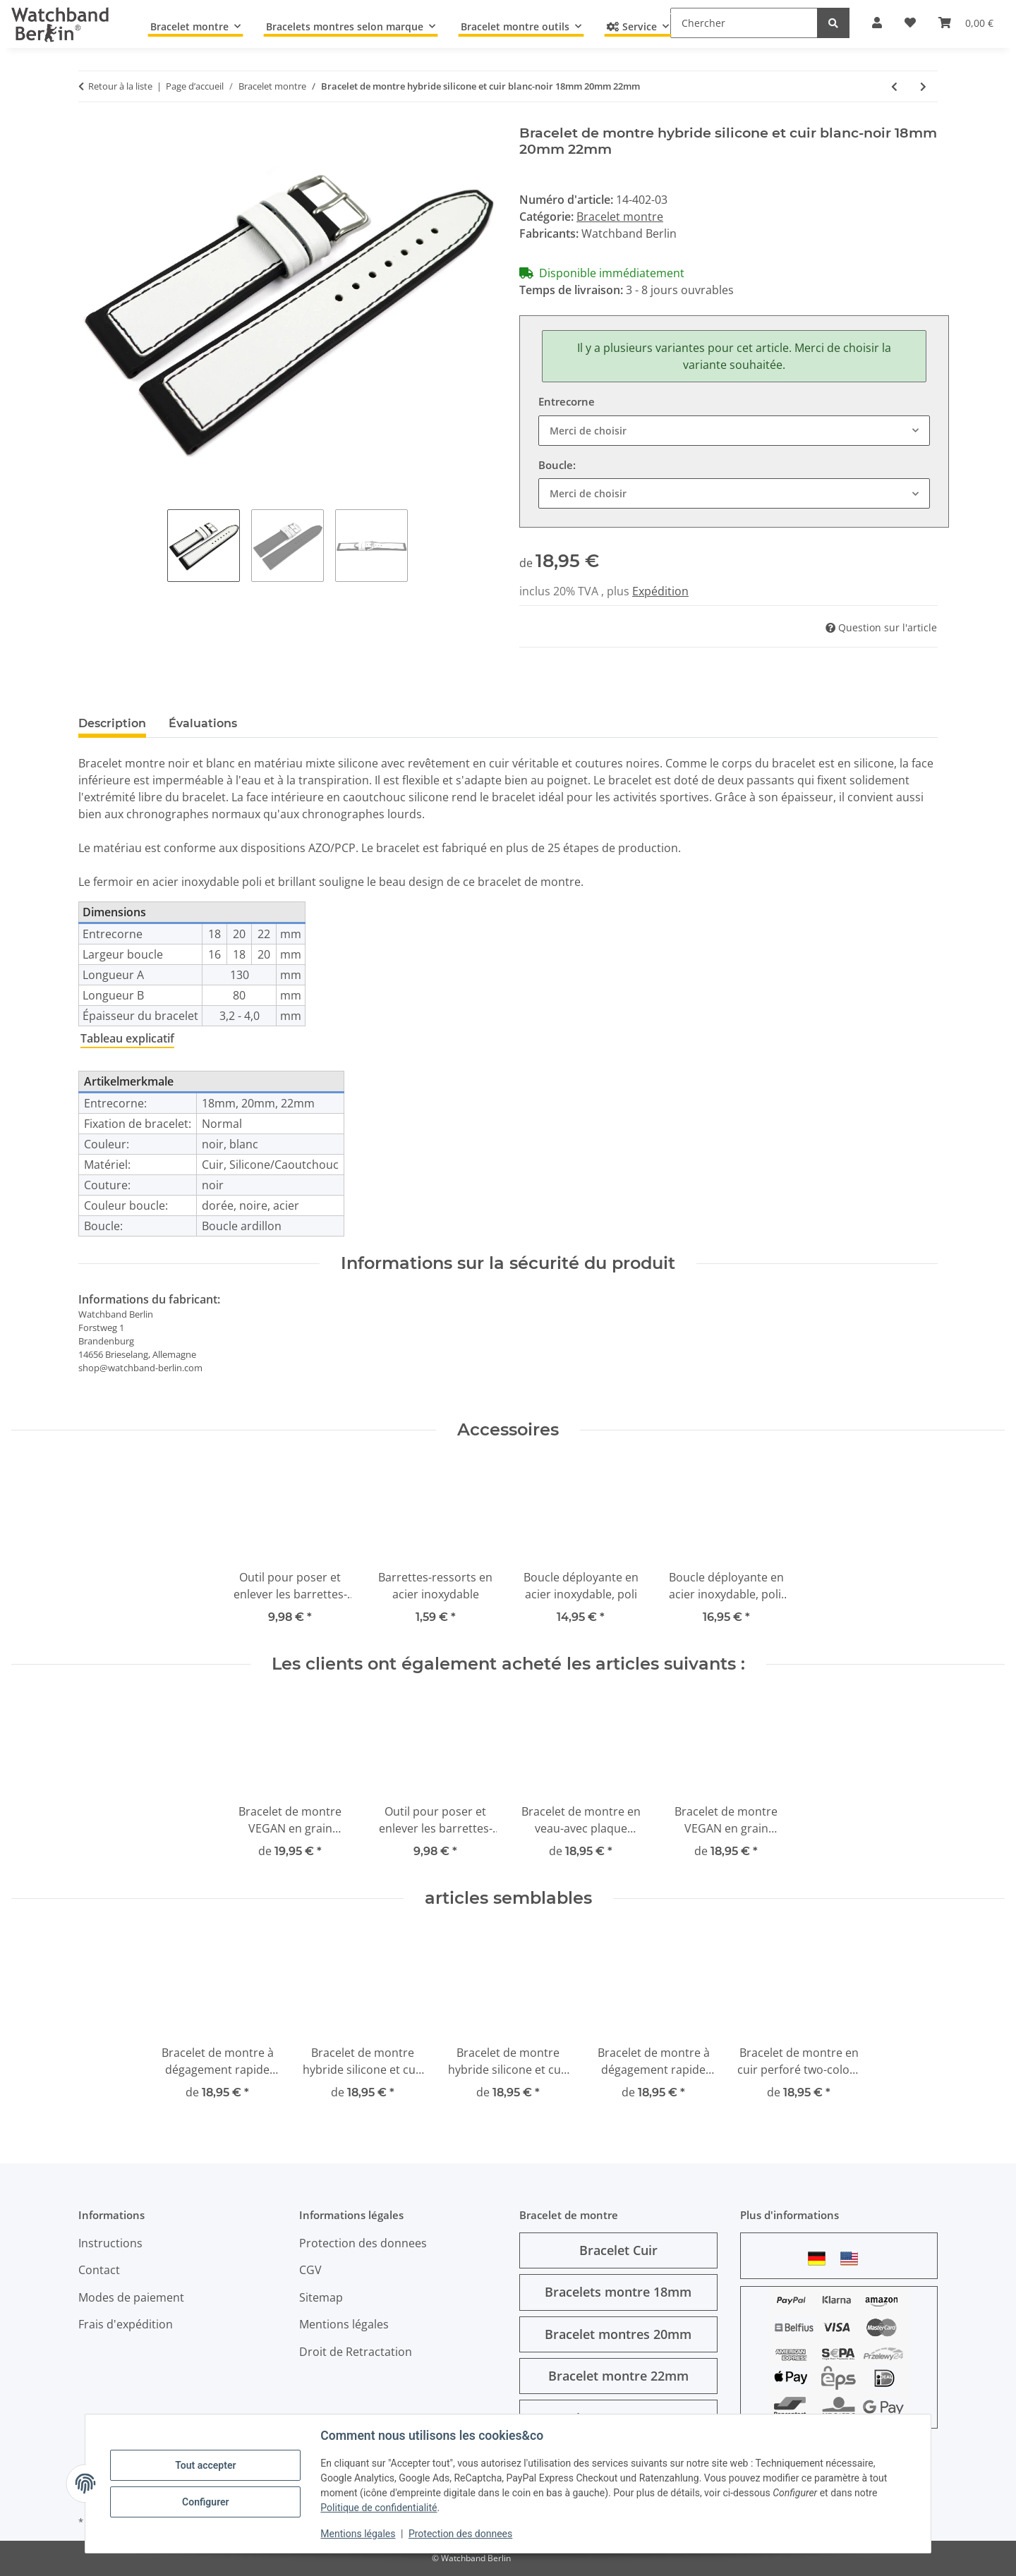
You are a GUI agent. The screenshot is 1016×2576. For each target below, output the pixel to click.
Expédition (660, 591)
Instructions (110, 2243)
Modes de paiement (131, 2297)
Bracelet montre (619, 216)
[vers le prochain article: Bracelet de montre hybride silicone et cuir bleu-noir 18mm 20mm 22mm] (923, 86)
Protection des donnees (461, 2533)
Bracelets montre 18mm (618, 2291)
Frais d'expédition (125, 2324)
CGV (310, 2270)
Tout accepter (206, 2465)
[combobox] (734, 430)
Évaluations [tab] (203, 723)
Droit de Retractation (355, 2351)
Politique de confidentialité (379, 2507)
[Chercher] (744, 23)
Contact (99, 2270)
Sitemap (321, 2297)
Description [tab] (112, 723)
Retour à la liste (120, 86)
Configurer (206, 2502)
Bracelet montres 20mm (618, 2334)
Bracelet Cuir (618, 2250)
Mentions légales (358, 2533)
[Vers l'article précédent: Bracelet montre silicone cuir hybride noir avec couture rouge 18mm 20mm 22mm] (894, 86)
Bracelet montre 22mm (618, 2375)
